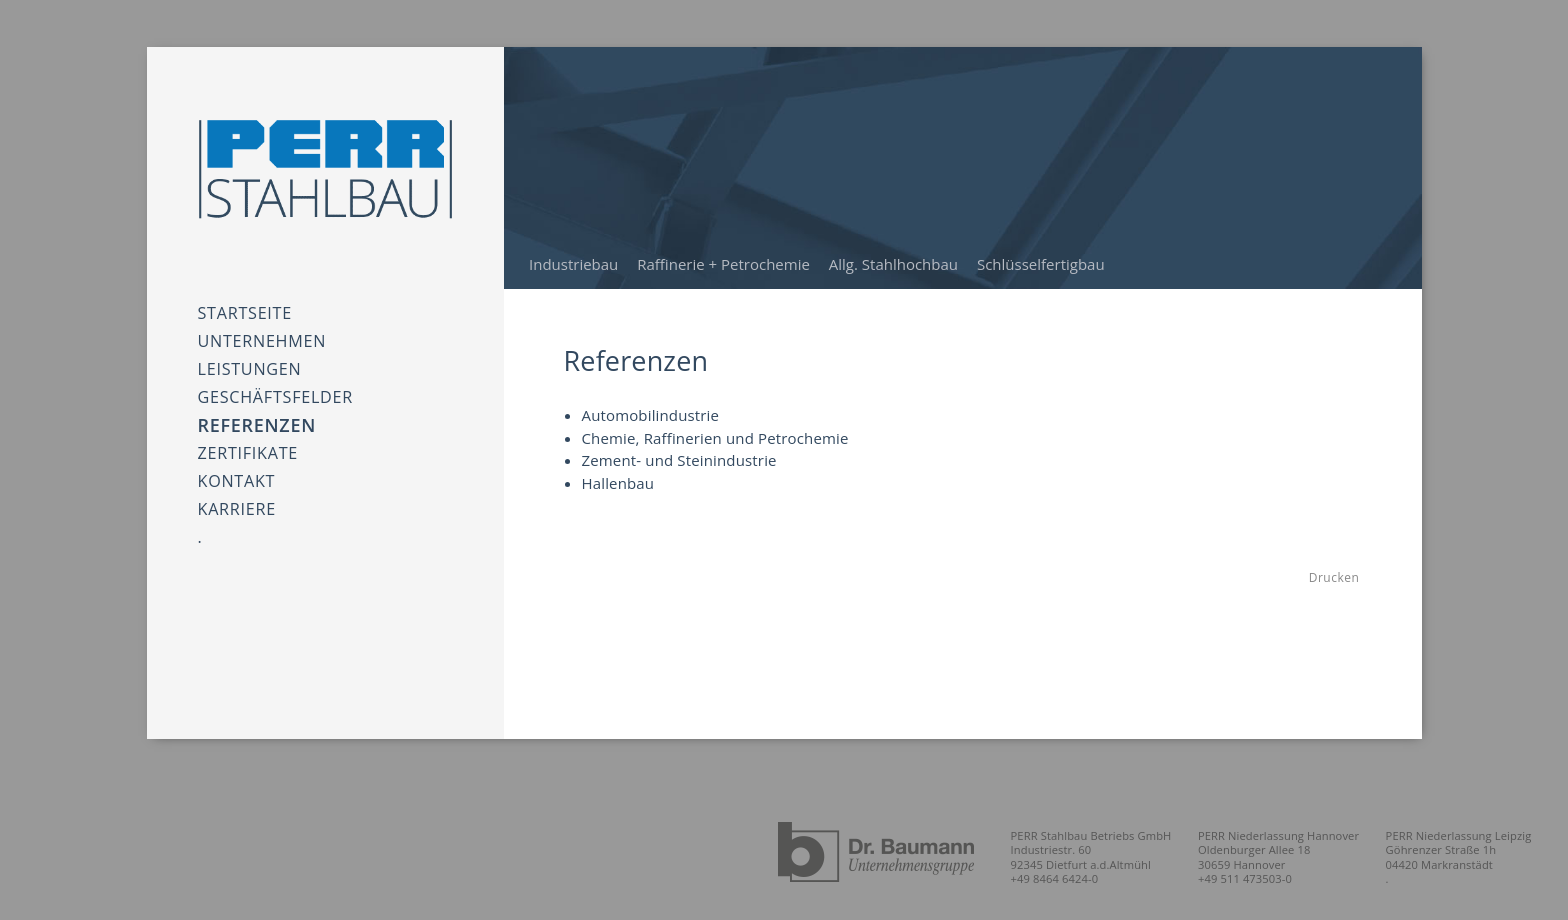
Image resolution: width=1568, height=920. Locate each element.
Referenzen (257, 398)
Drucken (1334, 577)
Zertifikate (248, 426)
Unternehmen (262, 328)
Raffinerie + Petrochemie (723, 264)
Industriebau (573, 264)
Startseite (245, 307)
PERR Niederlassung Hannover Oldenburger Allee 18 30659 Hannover (1296, 849)
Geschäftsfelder (275, 370)
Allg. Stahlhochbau (893, 264)
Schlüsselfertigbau (1041, 264)
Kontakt (237, 447)
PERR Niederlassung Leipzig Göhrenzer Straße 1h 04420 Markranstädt (1464, 849)
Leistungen (250, 349)
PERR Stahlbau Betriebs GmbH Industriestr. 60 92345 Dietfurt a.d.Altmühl (1118, 849)
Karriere (237, 468)
